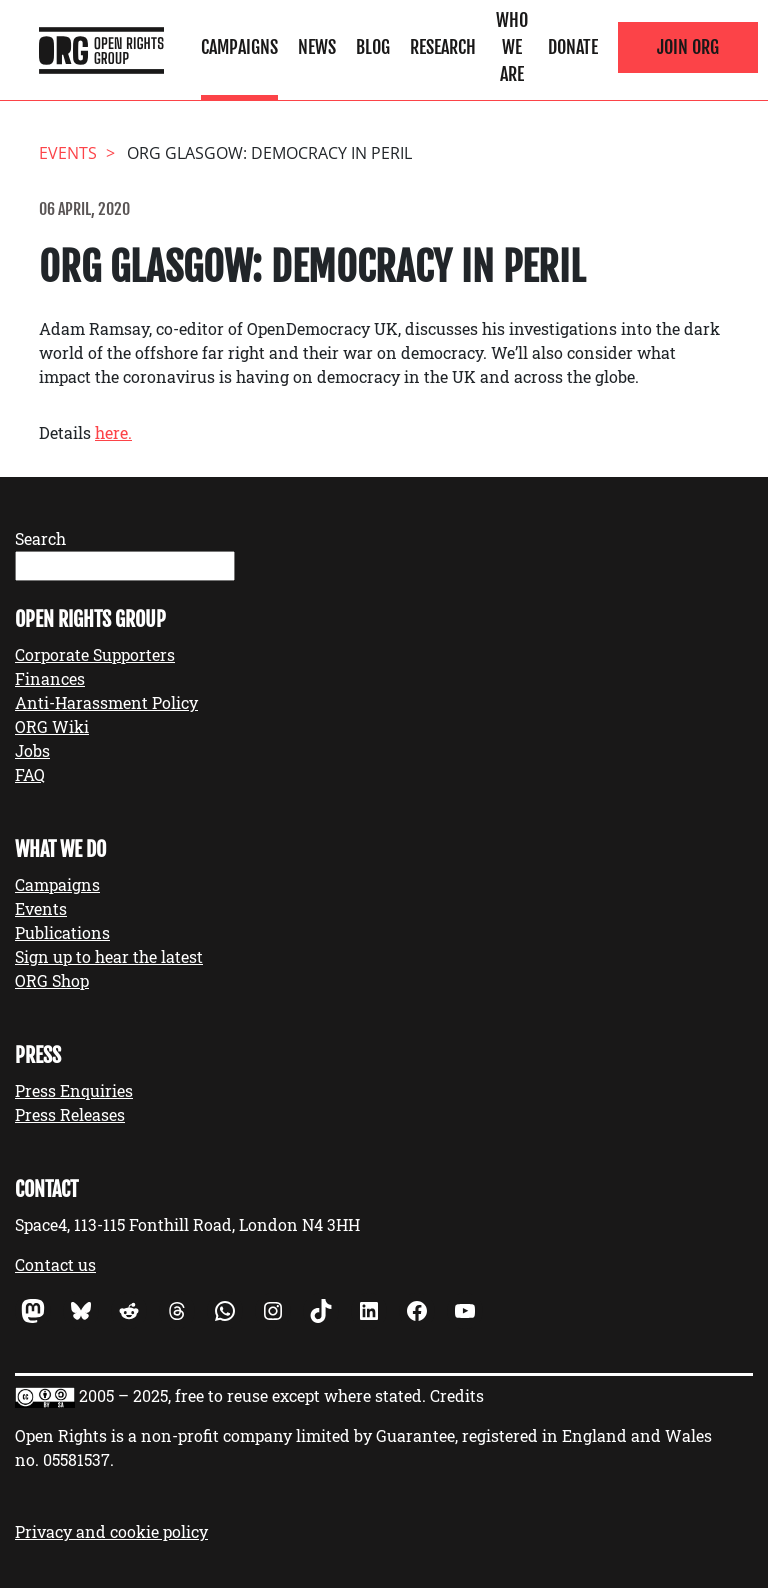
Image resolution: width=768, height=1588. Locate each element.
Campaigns (239, 47)
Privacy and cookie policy (111, 1531)
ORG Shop (52, 980)
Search (40, 538)
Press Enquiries (74, 1090)
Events (41, 908)
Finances (50, 678)
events (68, 153)
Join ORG (688, 47)
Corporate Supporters (95, 654)
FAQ (30, 774)
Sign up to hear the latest (109, 956)
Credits (457, 1395)
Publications (62, 932)
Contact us (55, 1264)
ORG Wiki (52, 726)
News (317, 47)
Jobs (32, 750)
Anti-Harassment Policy (106, 702)
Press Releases (70, 1114)
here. (113, 432)
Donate (573, 47)
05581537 (76, 1459)
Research (443, 47)
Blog (373, 47)
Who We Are (512, 47)
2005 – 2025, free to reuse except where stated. (252, 1395)
